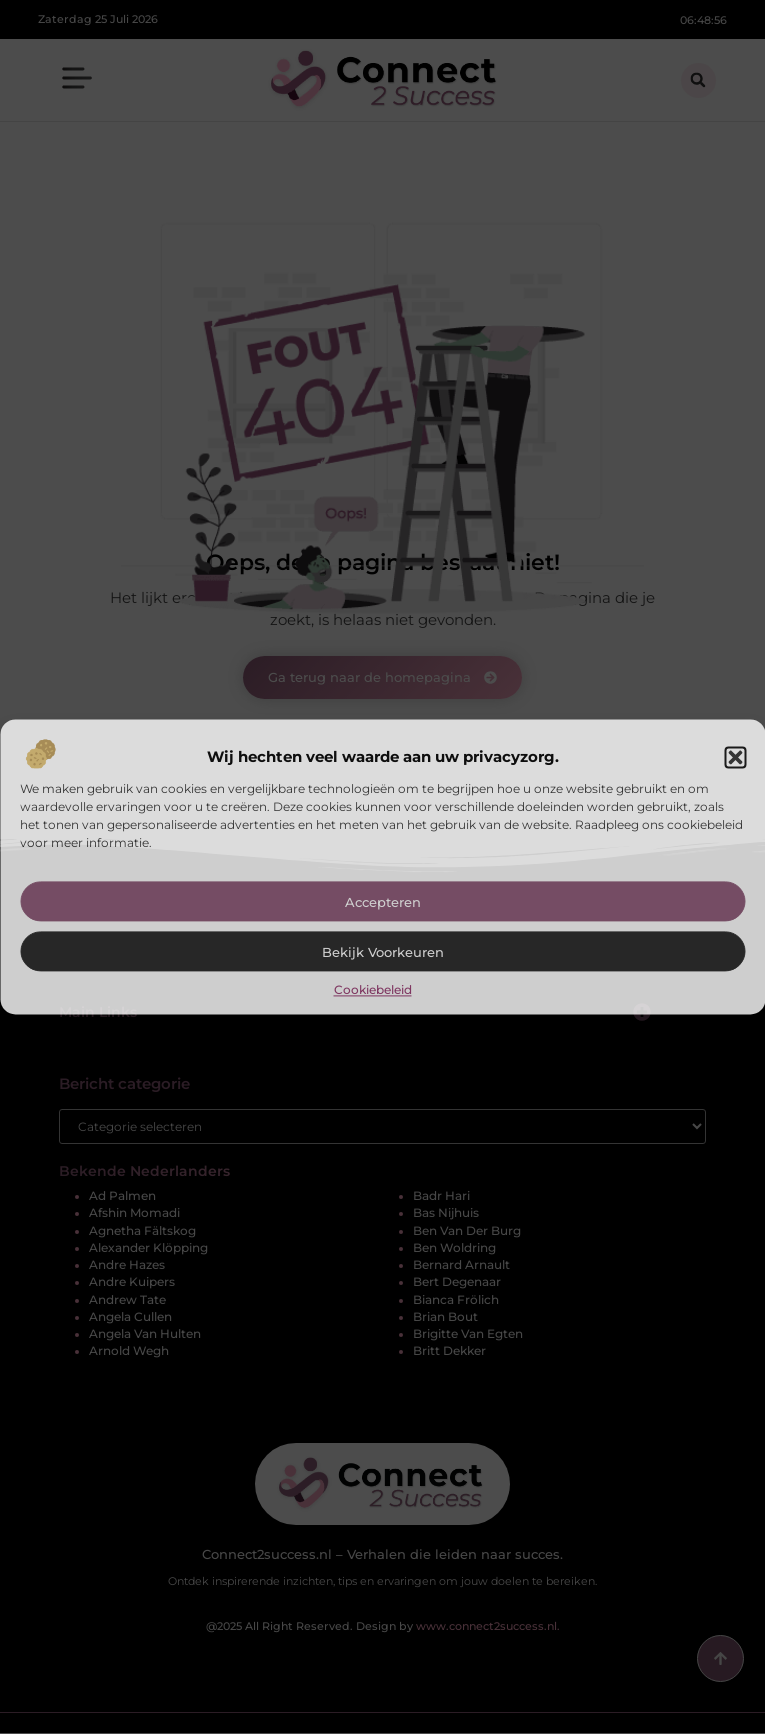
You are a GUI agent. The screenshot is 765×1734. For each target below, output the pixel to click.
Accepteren (383, 902)
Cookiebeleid (373, 989)
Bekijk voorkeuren (383, 952)
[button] (735, 757)
